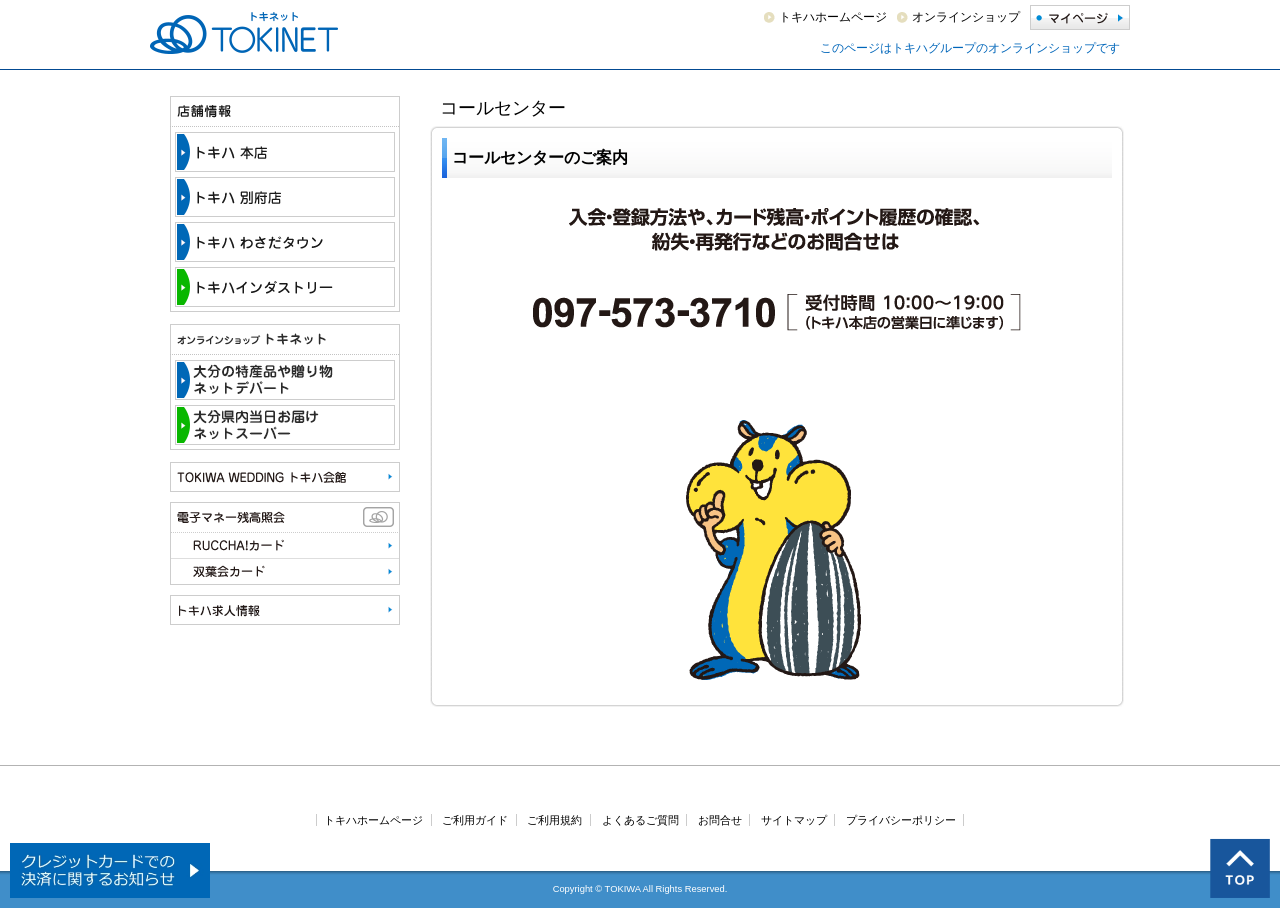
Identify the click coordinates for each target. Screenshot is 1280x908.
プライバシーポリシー (901, 820)
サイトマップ (794, 820)
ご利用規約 (554, 820)
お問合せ (720, 820)
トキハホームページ (833, 17)
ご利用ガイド (475, 820)
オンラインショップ (966, 17)
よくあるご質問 (640, 820)
